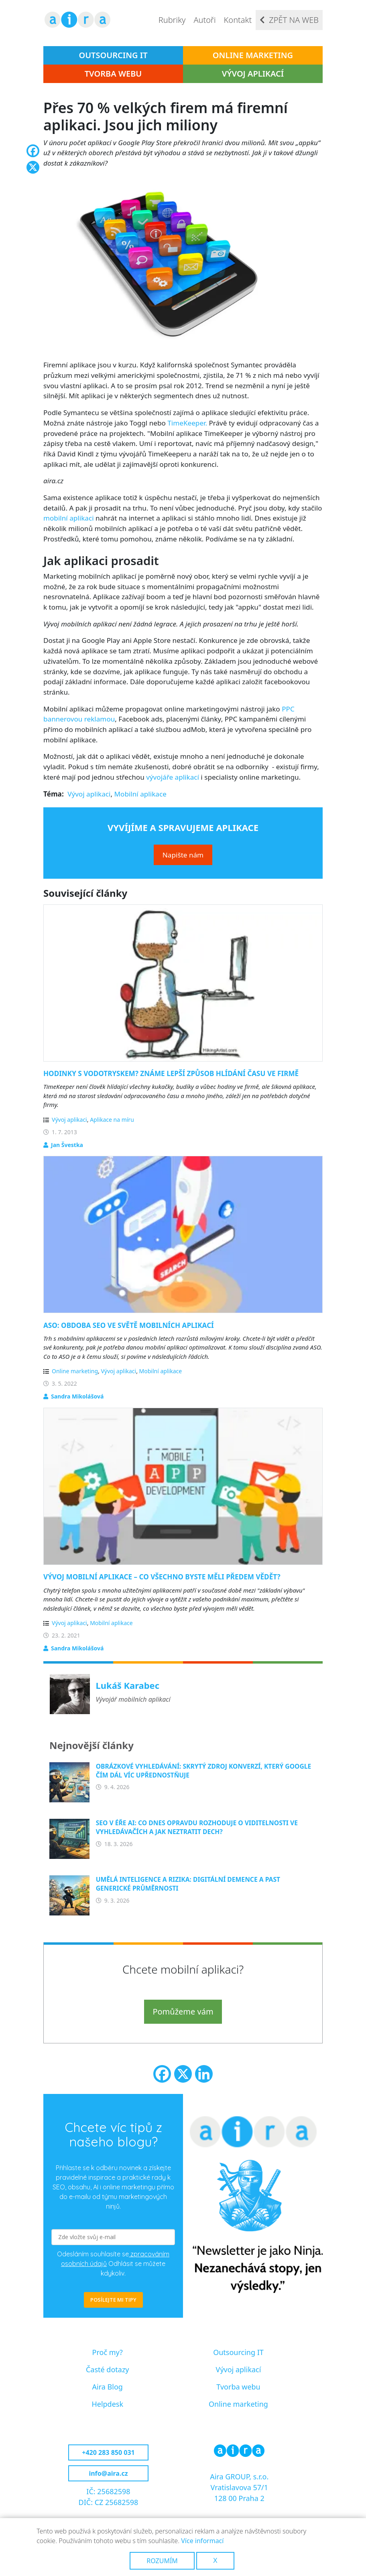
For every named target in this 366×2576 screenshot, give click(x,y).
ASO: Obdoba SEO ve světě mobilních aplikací (128, 1325)
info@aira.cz (108, 2473)
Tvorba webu (113, 73)
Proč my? (107, 2352)
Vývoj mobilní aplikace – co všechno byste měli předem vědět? (162, 1576)
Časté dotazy (107, 2369)
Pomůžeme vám (182, 2011)
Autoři (204, 19)
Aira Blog (107, 2387)
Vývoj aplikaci (88, 794)
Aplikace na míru (112, 1119)
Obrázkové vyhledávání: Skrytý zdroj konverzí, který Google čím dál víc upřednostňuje (203, 1770)
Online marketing (253, 55)
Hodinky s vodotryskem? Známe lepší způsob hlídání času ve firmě (171, 1073)
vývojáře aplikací (172, 777)
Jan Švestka (67, 1145)
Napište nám (183, 854)
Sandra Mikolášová (77, 1396)
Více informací (202, 2540)
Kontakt (238, 19)
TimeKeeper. (187, 423)
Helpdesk (107, 2404)
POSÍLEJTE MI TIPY (113, 2299)
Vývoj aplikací (253, 73)
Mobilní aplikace (140, 794)
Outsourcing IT (113, 55)
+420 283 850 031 (108, 2452)
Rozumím (162, 2560)
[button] (183, 263)
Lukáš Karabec (127, 1685)
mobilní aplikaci (68, 518)
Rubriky (172, 19)
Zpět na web (294, 19)
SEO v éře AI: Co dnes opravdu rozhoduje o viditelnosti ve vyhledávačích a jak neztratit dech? (197, 1827)
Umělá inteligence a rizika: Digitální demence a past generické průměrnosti (188, 1884)
